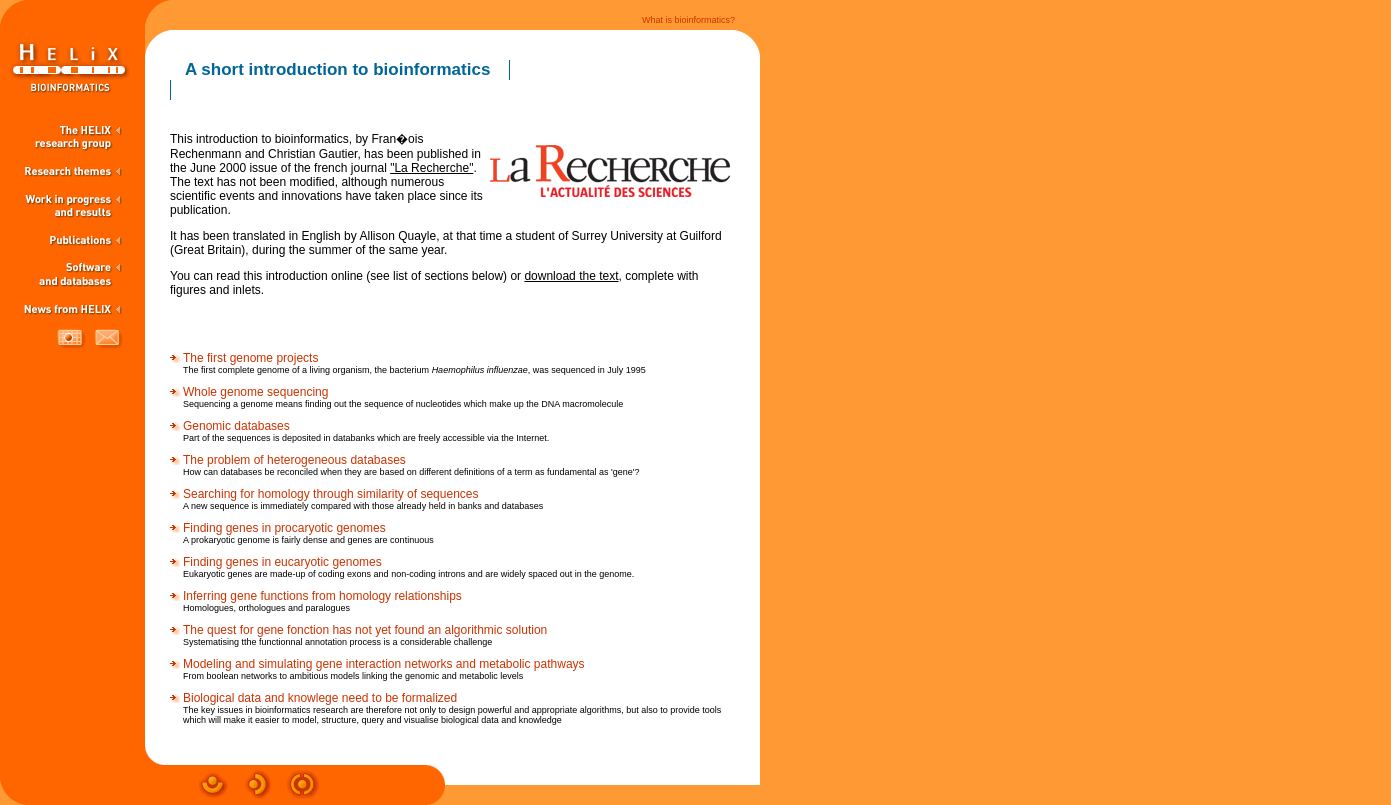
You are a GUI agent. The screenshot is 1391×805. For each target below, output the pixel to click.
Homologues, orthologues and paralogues (266, 608)
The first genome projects (250, 358)
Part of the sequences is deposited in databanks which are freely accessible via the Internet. (366, 438)
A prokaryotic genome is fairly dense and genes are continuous (308, 540)
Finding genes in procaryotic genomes (284, 528)
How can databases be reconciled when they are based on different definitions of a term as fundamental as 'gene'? (411, 472)
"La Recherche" (431, 168)
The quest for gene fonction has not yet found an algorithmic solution (365, 630)
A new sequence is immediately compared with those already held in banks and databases (363, 506)
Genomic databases (236, 426)
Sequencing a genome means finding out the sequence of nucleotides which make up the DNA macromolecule (403, 404)
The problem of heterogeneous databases (294, 460)
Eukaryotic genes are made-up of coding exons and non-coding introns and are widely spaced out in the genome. (408, 574)
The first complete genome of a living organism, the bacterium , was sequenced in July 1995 (414, 370)
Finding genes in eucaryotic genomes (282, 562)
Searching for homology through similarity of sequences (331, 494)
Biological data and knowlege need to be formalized (320, 698)
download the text (571, 276)
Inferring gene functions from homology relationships (322, 596)
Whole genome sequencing (255, 392)
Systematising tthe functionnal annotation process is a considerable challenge (337, 642)
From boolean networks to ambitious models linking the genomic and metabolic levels (353, 676)
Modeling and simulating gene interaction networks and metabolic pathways (384, 664)
